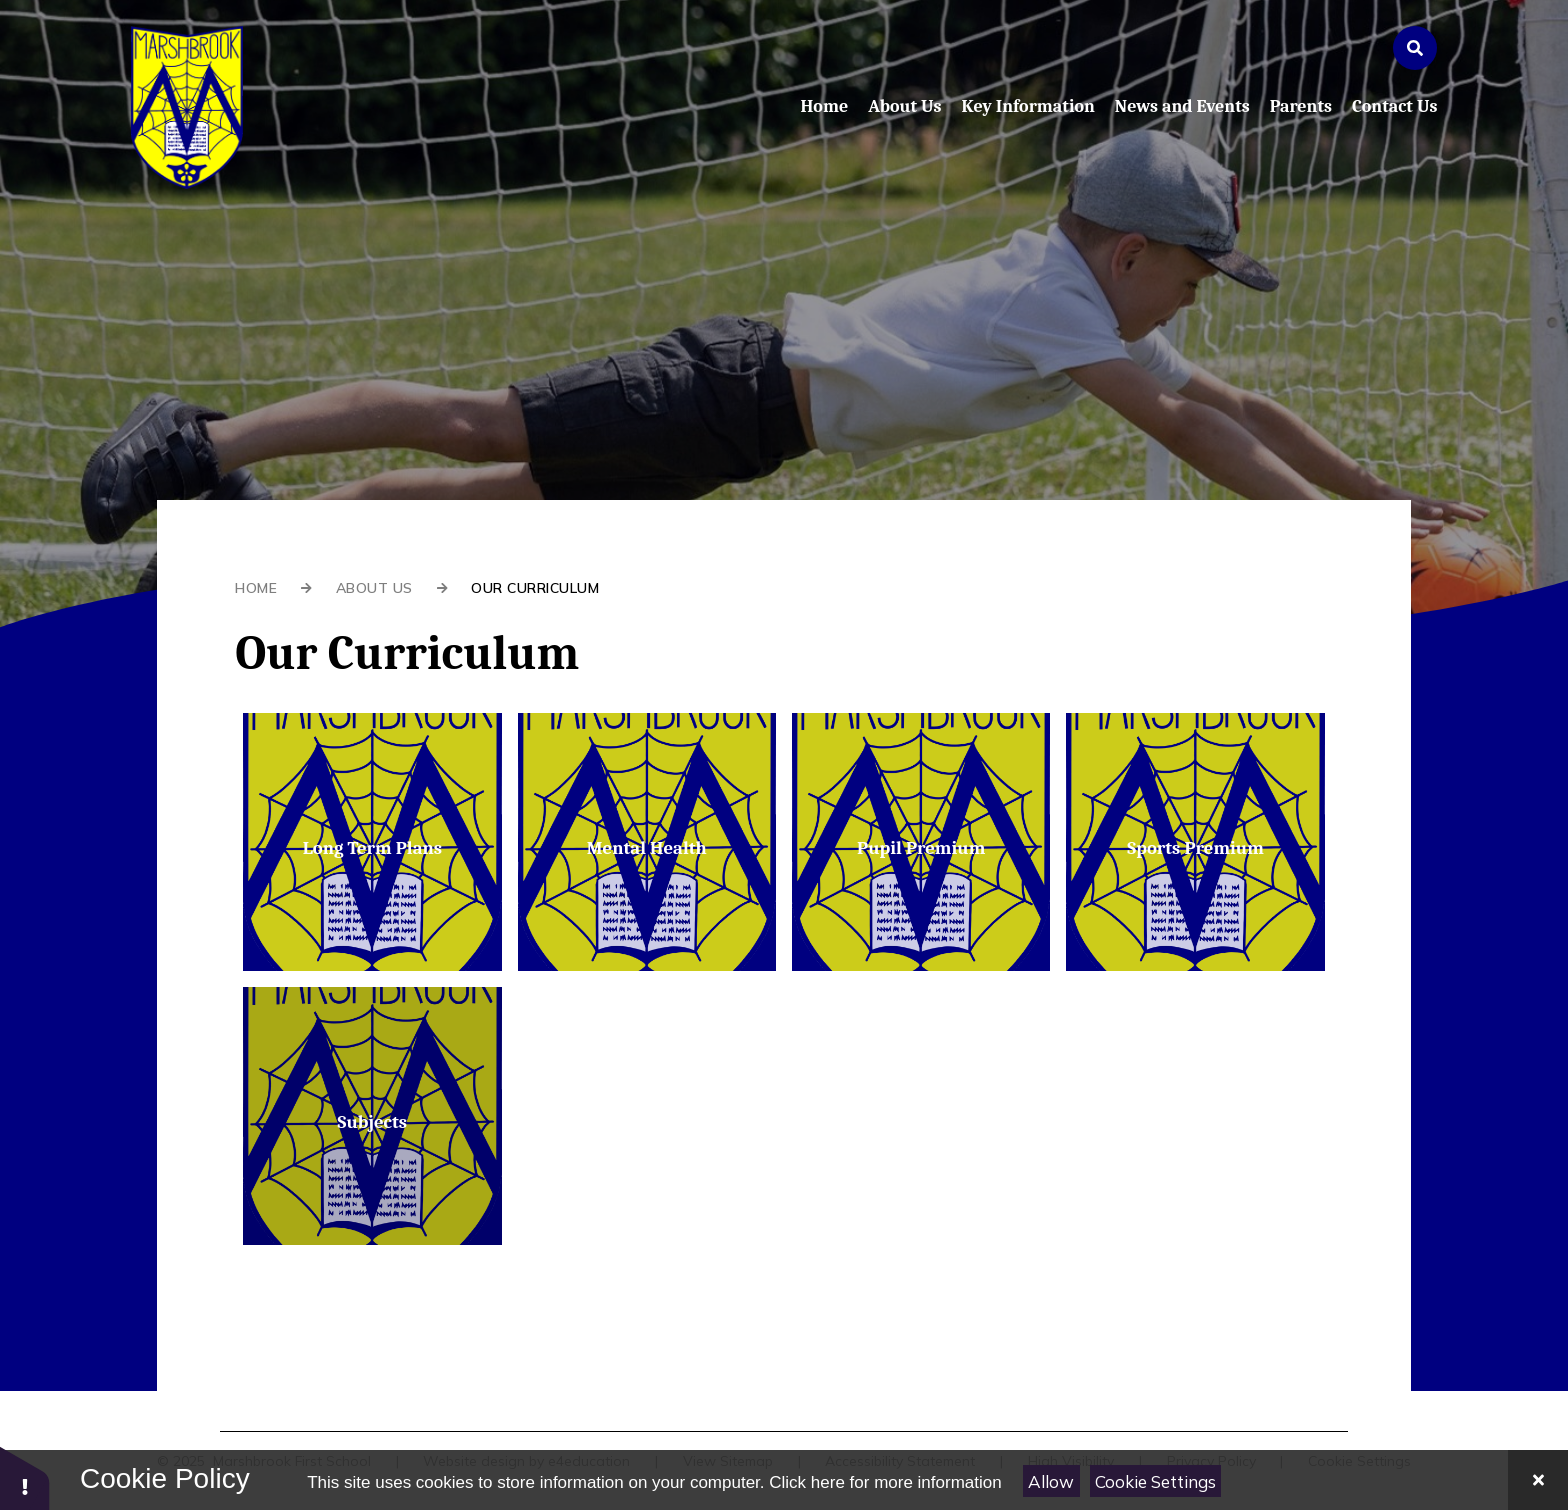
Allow (1051, 1481)
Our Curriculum (535, 588)
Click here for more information (885, 1482)
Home (256, 588)
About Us (374, 588)
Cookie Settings (1155, 1481)
